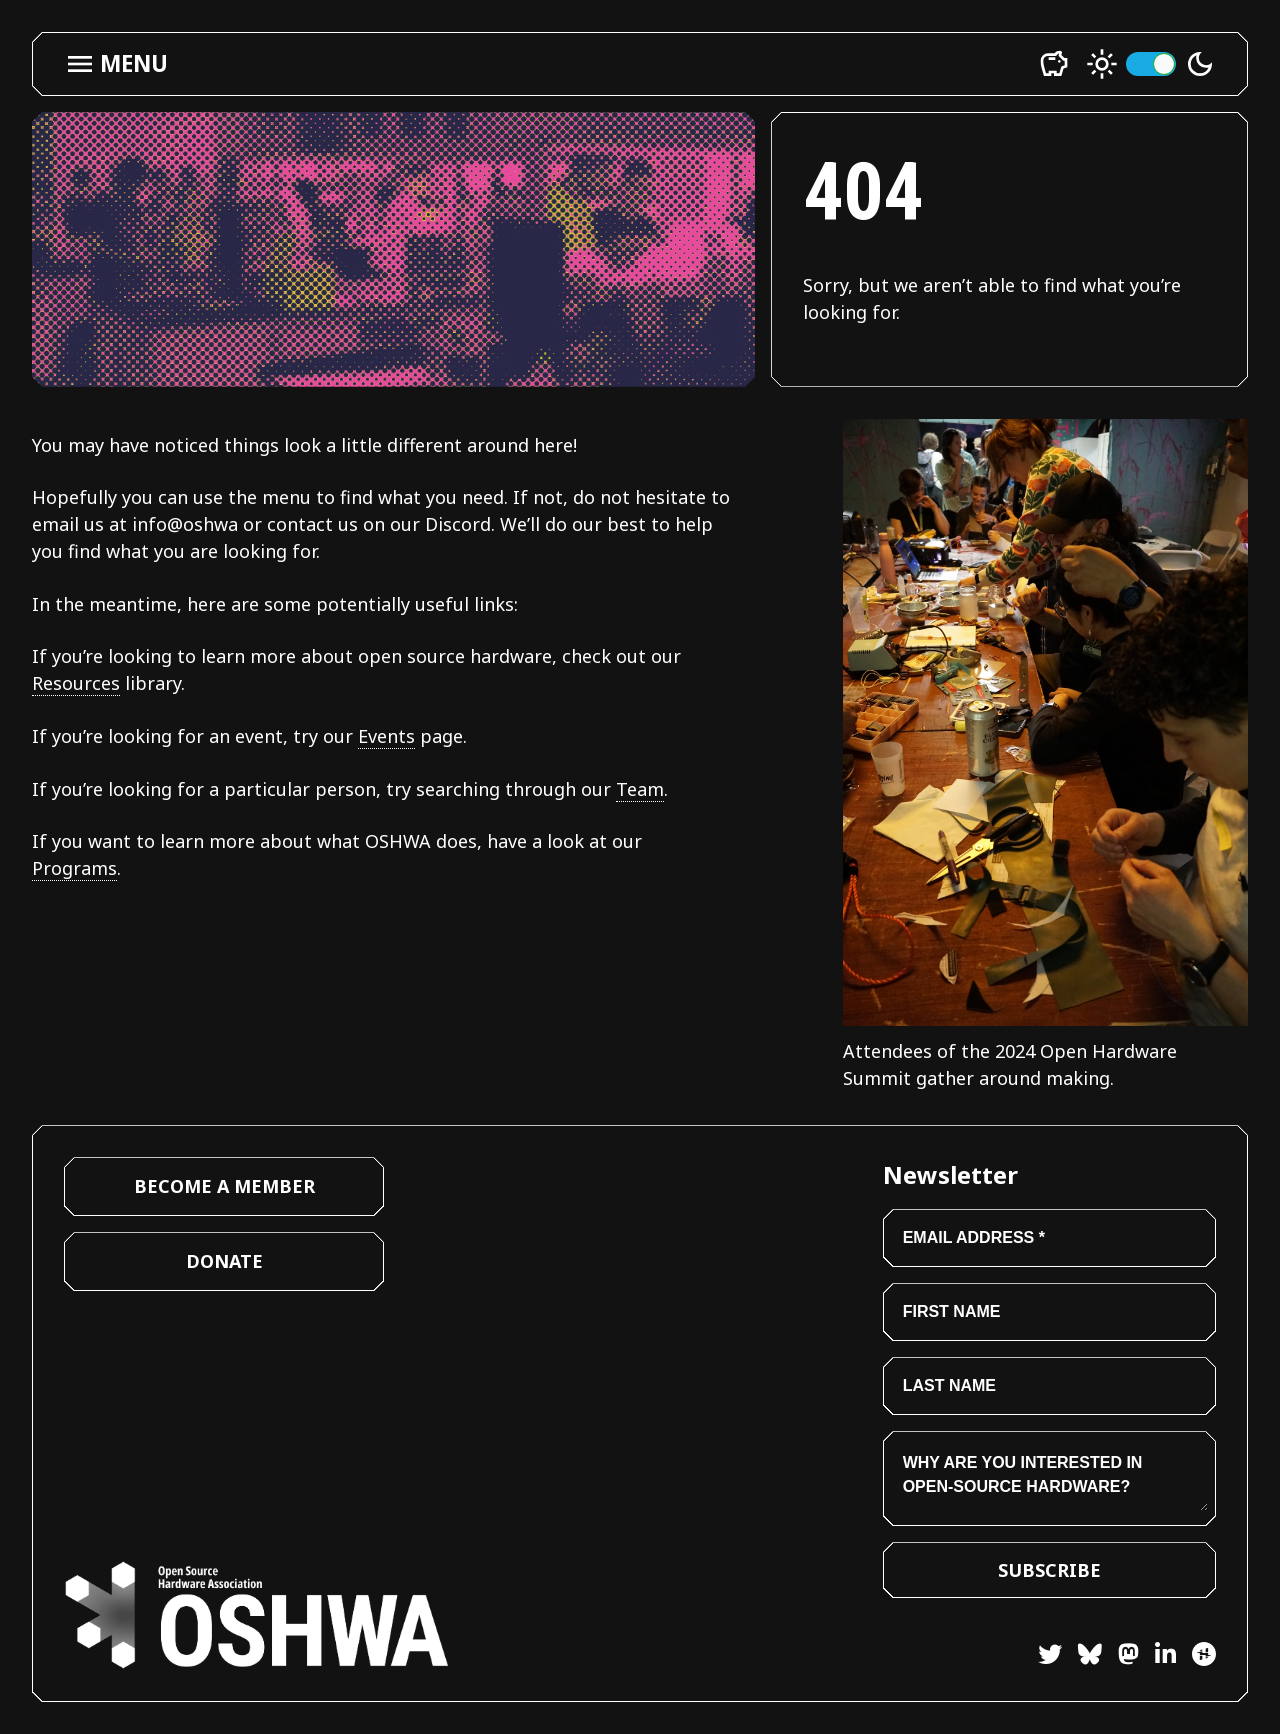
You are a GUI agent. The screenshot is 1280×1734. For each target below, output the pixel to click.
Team (640, 789)
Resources (76, 683)
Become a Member (224, 1186)
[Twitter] (1050, 1657)
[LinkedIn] (1157, 1657)
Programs (74, 868)
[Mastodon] (1120, 1657)
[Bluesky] (1082, 1657)
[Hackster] (1204, 1654)
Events (386, 736)
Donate (224, 1261)
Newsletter (950, 1174)
